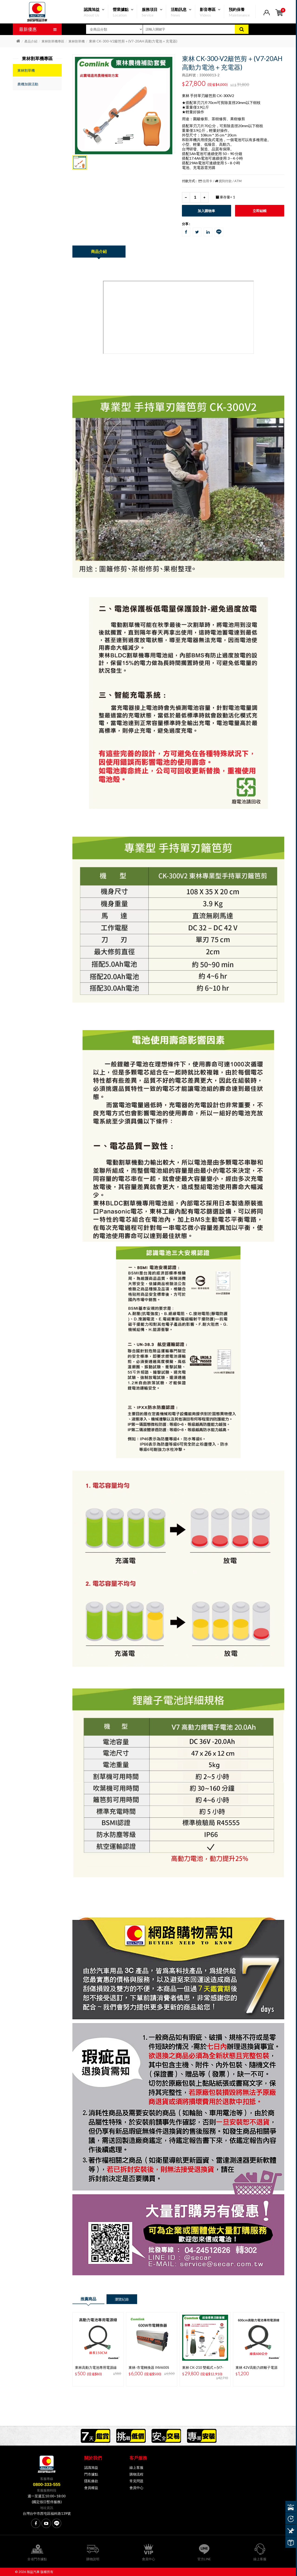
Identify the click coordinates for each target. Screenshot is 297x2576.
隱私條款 (91, 2481)
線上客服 (136, 2467)
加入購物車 (206, 211)
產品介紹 (30, 41)
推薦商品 (88, 2298)
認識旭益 (91, 2467)
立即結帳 (260, 211)
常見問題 (136, 2481)
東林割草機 (76, 41)
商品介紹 (99, 251)
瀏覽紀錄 (122, 2299)
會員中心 (136, 2488)
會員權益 (91, 2488)
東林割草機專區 (53, 41)
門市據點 (91, 2474)
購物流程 (136, 2474)
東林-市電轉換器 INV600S (149, 2367)
